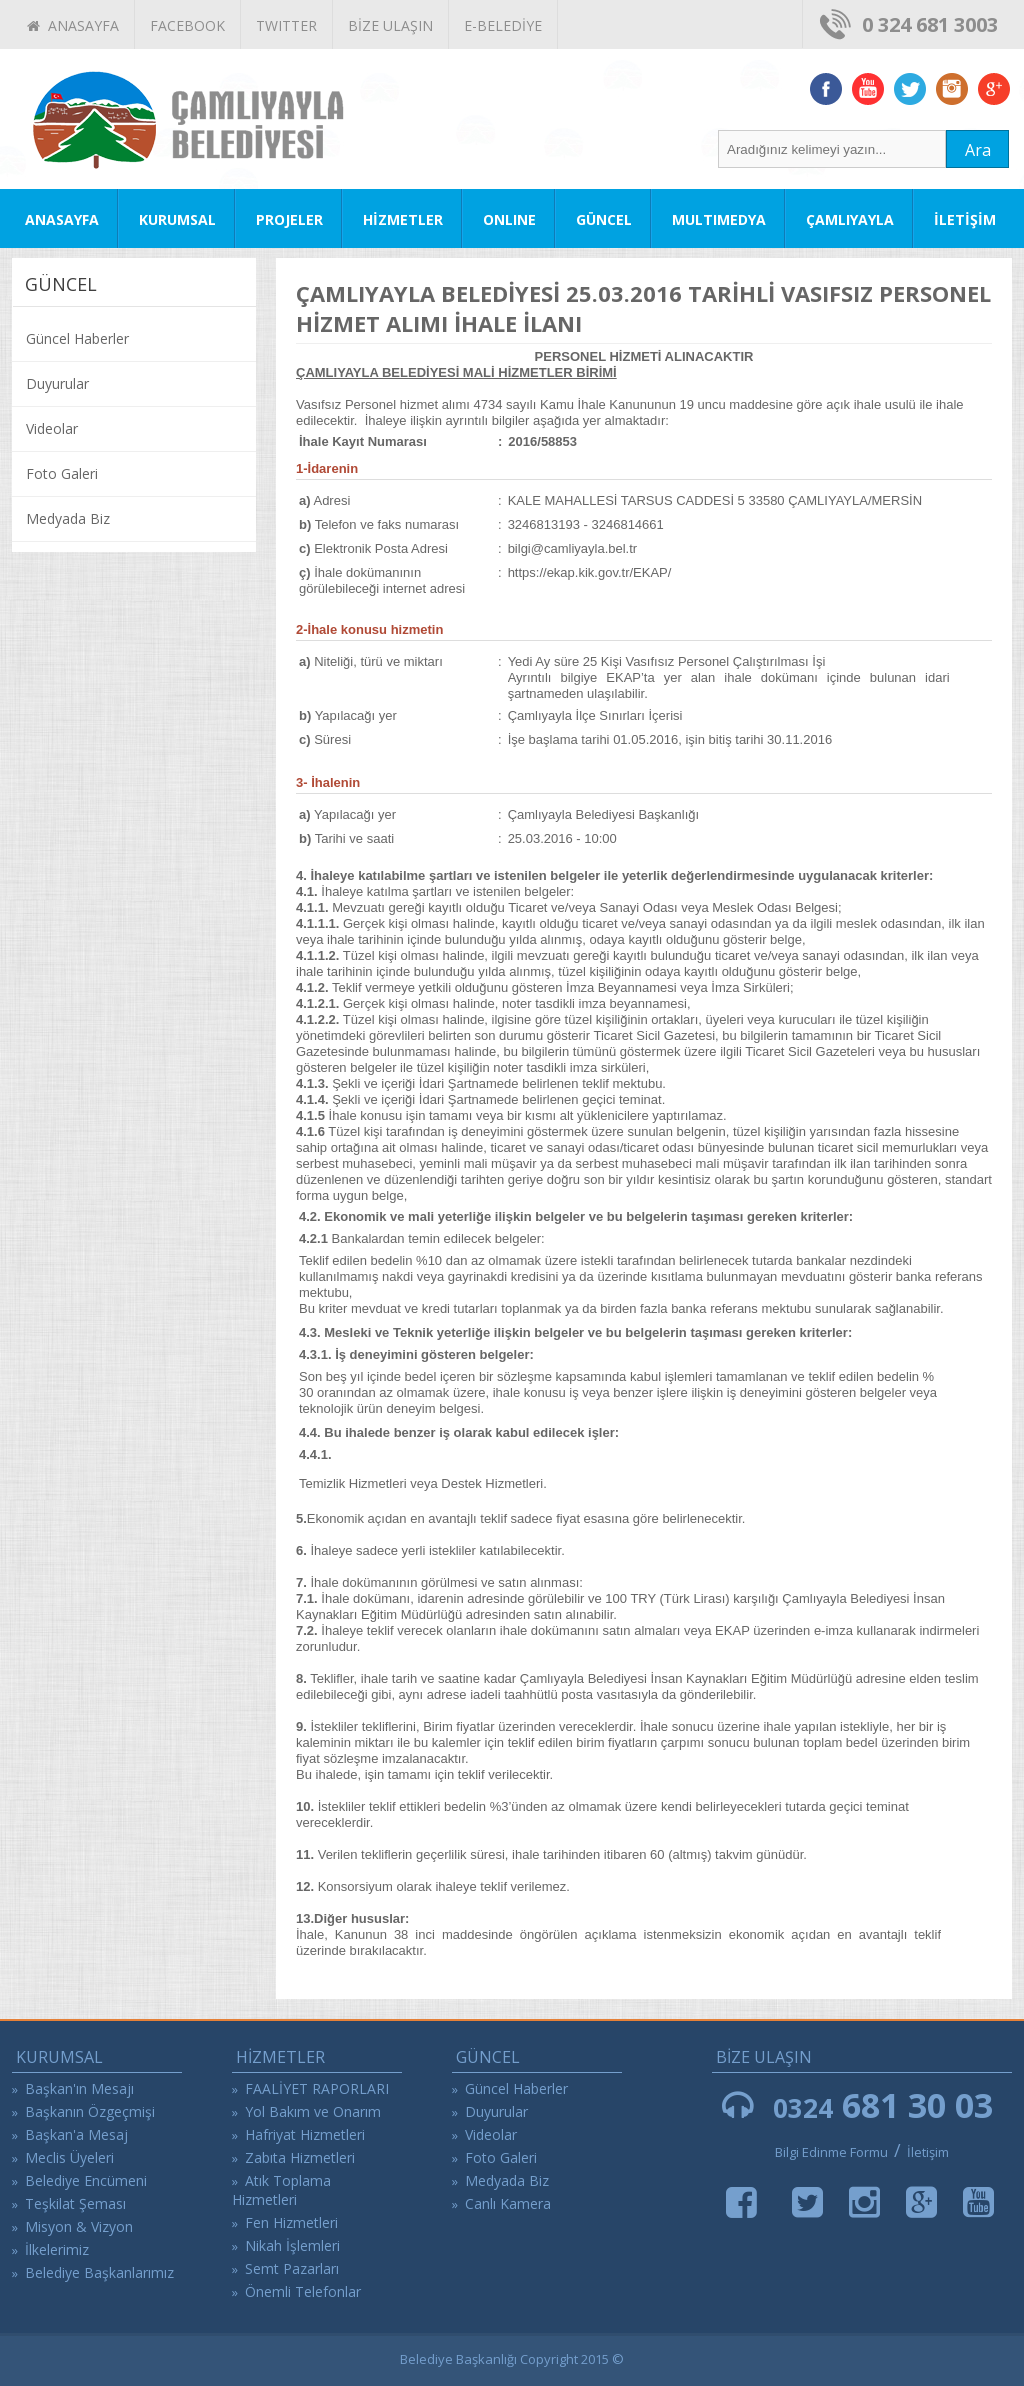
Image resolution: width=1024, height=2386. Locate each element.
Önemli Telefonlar (303, 2291)
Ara (978, 150)
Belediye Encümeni (86, 2180)
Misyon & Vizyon (79, 2226)
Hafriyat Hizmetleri (305, 2134)
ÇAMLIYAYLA (850, 219)
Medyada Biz (68, 518)
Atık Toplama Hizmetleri (281, 2190)
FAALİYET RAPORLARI (317, 2088)
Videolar (52, 428)
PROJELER (289, 219)
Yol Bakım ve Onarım (313, 2111)
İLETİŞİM (965, 219)
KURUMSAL (177, 219)
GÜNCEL (604, 219)
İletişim (928, 2152)
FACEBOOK (187, 25)
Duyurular (57, 383)
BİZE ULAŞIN (390, 25)
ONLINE (509, 219)
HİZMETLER (403, 219)
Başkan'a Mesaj (76, 2134)
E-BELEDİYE (503, 25)
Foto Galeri (62, 473)
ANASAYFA (73, 25)
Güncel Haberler (77, 338)
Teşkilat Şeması (75, 2203)
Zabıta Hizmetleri (300, 2157)
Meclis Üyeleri (69, 2157)
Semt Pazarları (292, 2268)
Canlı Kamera (508, 2203)
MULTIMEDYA (719, 219)
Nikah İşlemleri (292, 2245)
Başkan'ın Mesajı (79, 2088)
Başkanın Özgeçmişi (90, 2111)
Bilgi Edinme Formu (831, 2152)
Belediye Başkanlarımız (99, 2272)
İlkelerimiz (57, 2249)
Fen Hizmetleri (291, 2222)
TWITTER (286, 25)
